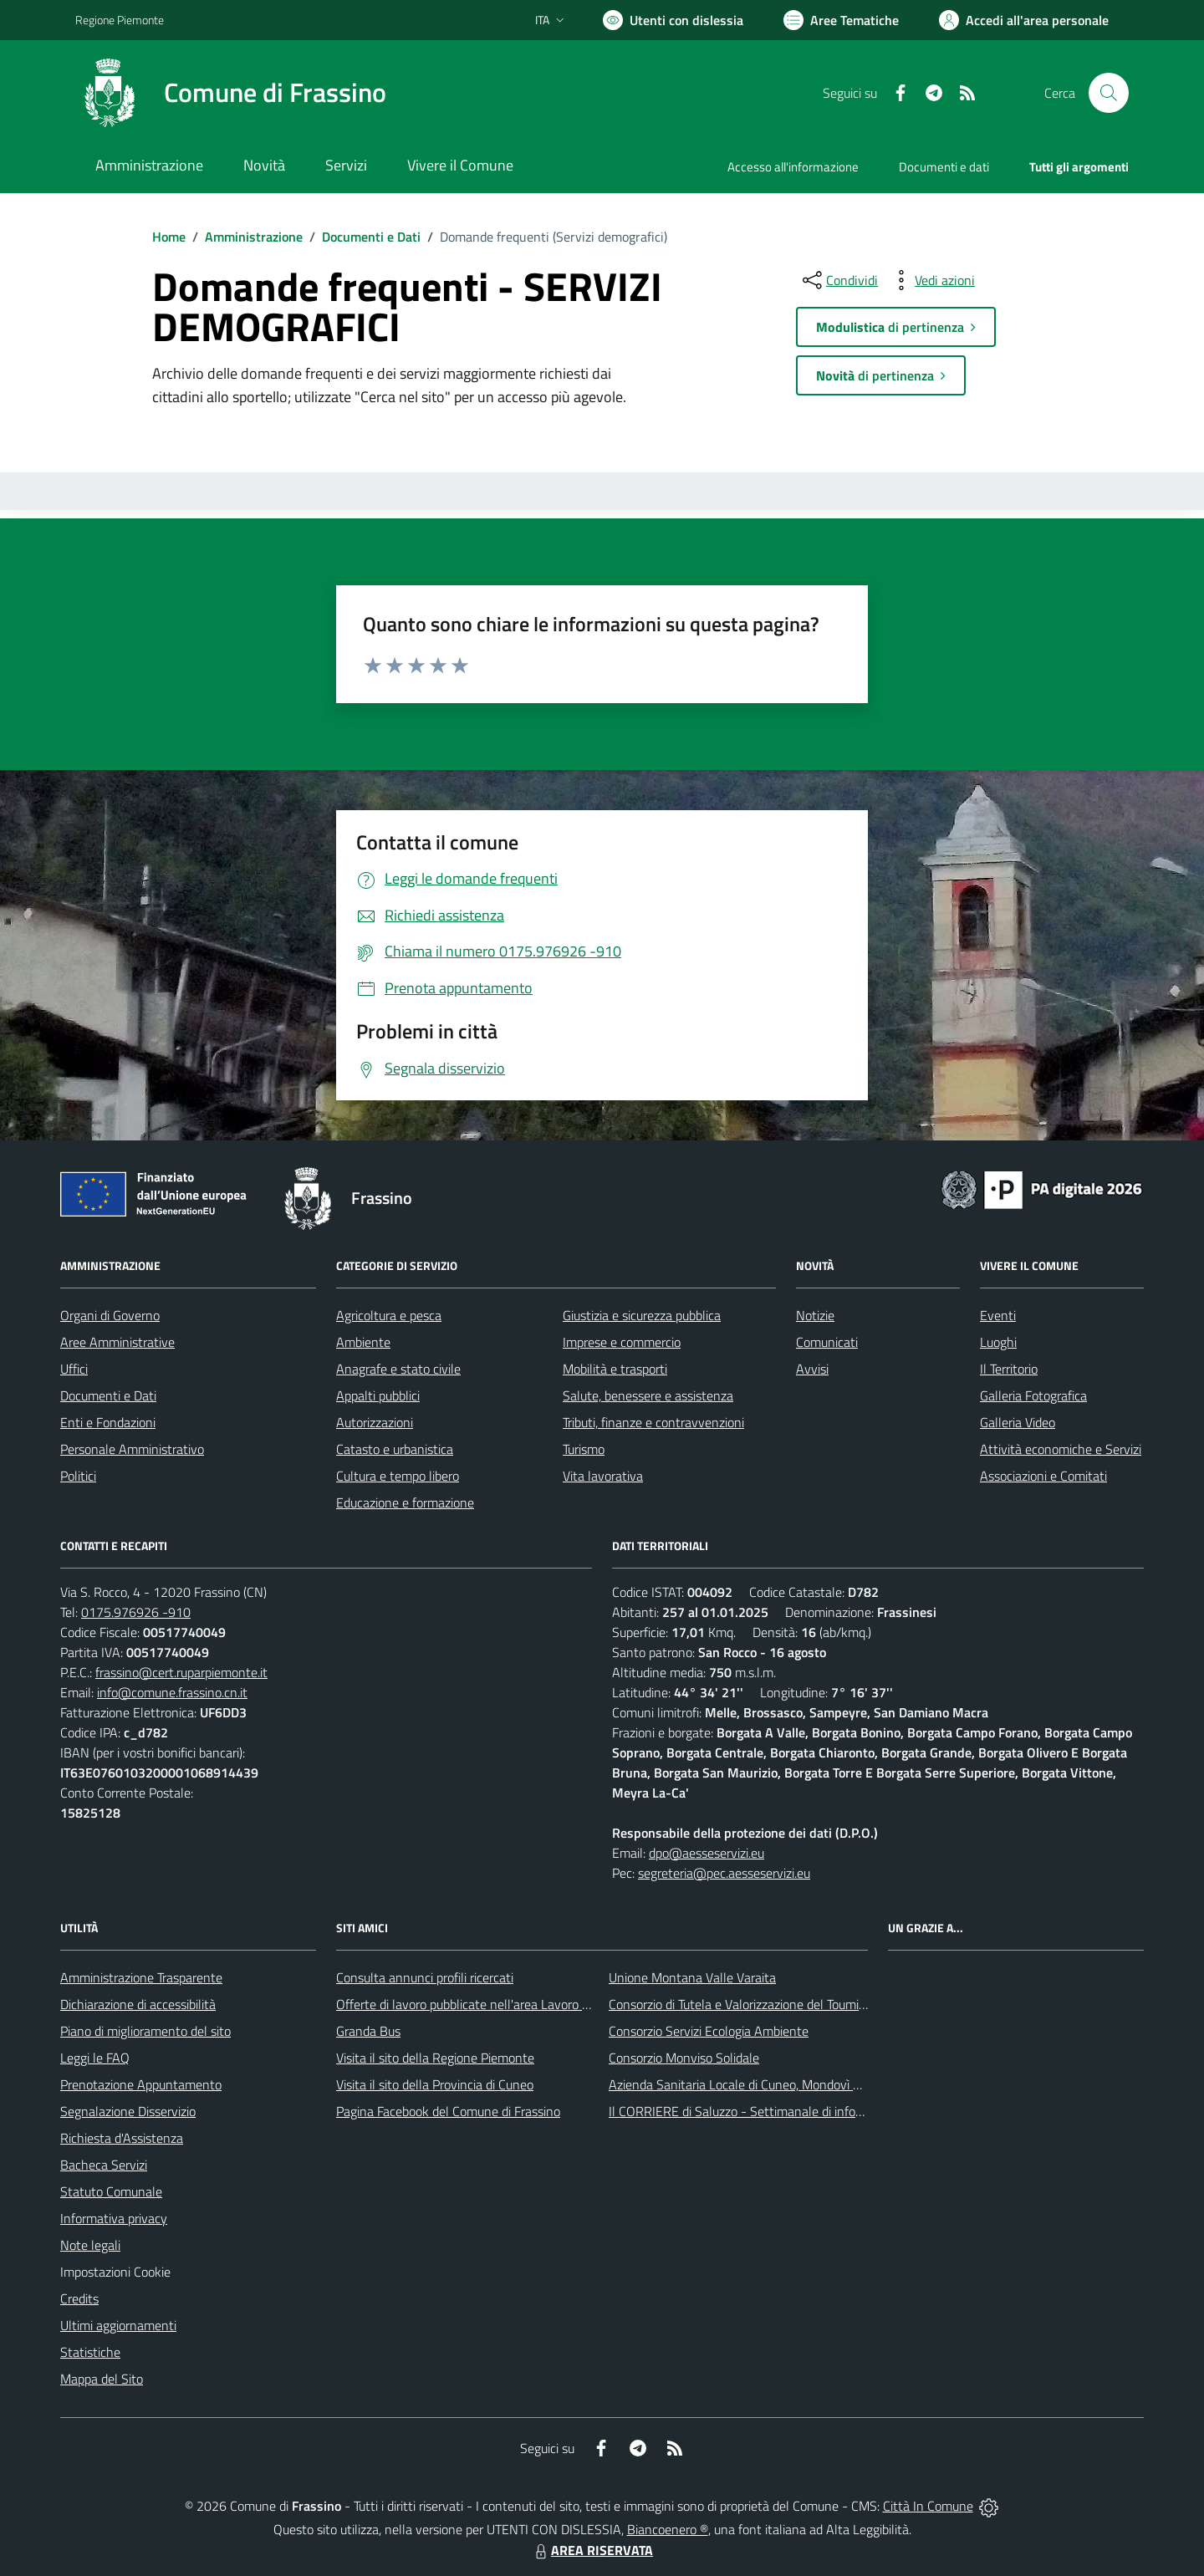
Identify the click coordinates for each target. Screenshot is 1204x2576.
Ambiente (363, 1342)
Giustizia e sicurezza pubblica (642, 1315)
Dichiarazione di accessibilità (138, 2004)
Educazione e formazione (405, 1502)
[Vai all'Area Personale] (1024, 20)
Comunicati (827, 1342)
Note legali (90, 2245)
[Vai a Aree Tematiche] (841, 20)
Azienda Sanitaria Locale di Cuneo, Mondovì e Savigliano (764, 2084)
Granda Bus (368, 2031)
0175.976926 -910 (136, 1612)
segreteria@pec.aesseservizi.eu (724, 1873)
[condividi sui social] (838, 280)
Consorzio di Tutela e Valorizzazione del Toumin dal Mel (760, 2004)
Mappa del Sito (101, 2379)
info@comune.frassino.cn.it (172, 1692)
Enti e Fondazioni (108, 1422)
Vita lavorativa (603, 1476)
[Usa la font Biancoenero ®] (673, 20)
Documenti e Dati (371, 237)
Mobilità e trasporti (615, 1369)
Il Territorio (1009, 1369)
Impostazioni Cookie (115, 2272)
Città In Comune (928, 2506)
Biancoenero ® (667, 2529)
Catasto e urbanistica (394, 1449)
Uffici (74, 1369)
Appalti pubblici (378, 1395)
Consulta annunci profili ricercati (424, 1977)
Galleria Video (1017, 1422)
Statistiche (90, 2352)
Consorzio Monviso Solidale (684, 2058)
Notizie (815, 1315)
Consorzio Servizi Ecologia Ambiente (709, 2031)
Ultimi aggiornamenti (118, 2325)
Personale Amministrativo (132, 1449)
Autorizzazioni (374, 1422)
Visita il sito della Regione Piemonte (435, 2058)
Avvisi (812, 1369)
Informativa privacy (113, 2218)
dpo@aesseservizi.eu (706, 1853)
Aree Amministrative (117, 1342)
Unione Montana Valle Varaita (692, 1977)
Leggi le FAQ (95, 2058)
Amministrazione (254, 237)
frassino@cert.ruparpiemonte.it (181, 1672)
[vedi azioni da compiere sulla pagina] (931, 280)
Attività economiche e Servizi (1060, 1449)
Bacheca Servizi (103, 2165)
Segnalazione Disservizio (128, 2111)
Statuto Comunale (111, 2191)
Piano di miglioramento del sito (145, 2031)
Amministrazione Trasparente (141, 1977)
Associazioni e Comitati (1043, 1476)
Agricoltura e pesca (388, 1315)
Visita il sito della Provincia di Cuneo (434, 2084)
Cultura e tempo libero (397, 1476)
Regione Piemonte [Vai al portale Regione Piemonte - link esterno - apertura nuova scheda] (119, 19)
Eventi (998, 1315)
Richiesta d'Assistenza (121, 2138)
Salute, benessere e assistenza (648, 1395)
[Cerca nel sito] (1109, 93)
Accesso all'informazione (793, 166)
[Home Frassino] (230, 93)
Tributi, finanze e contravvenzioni (653, 1422)
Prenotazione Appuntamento (141, 2084)
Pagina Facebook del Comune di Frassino (448, 2111)
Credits (79, 2298)
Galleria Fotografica (1033, 1395)
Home (169, 237)
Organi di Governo (110, 1315)
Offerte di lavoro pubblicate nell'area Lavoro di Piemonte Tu (499, 2004)
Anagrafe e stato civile (398, 1369)
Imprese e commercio (622, 1342)
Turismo (584, 1449)
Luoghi (998, 1342)
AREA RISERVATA (592, 2550)
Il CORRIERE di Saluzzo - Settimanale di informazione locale (775, 2111)
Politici (78, 1476)
